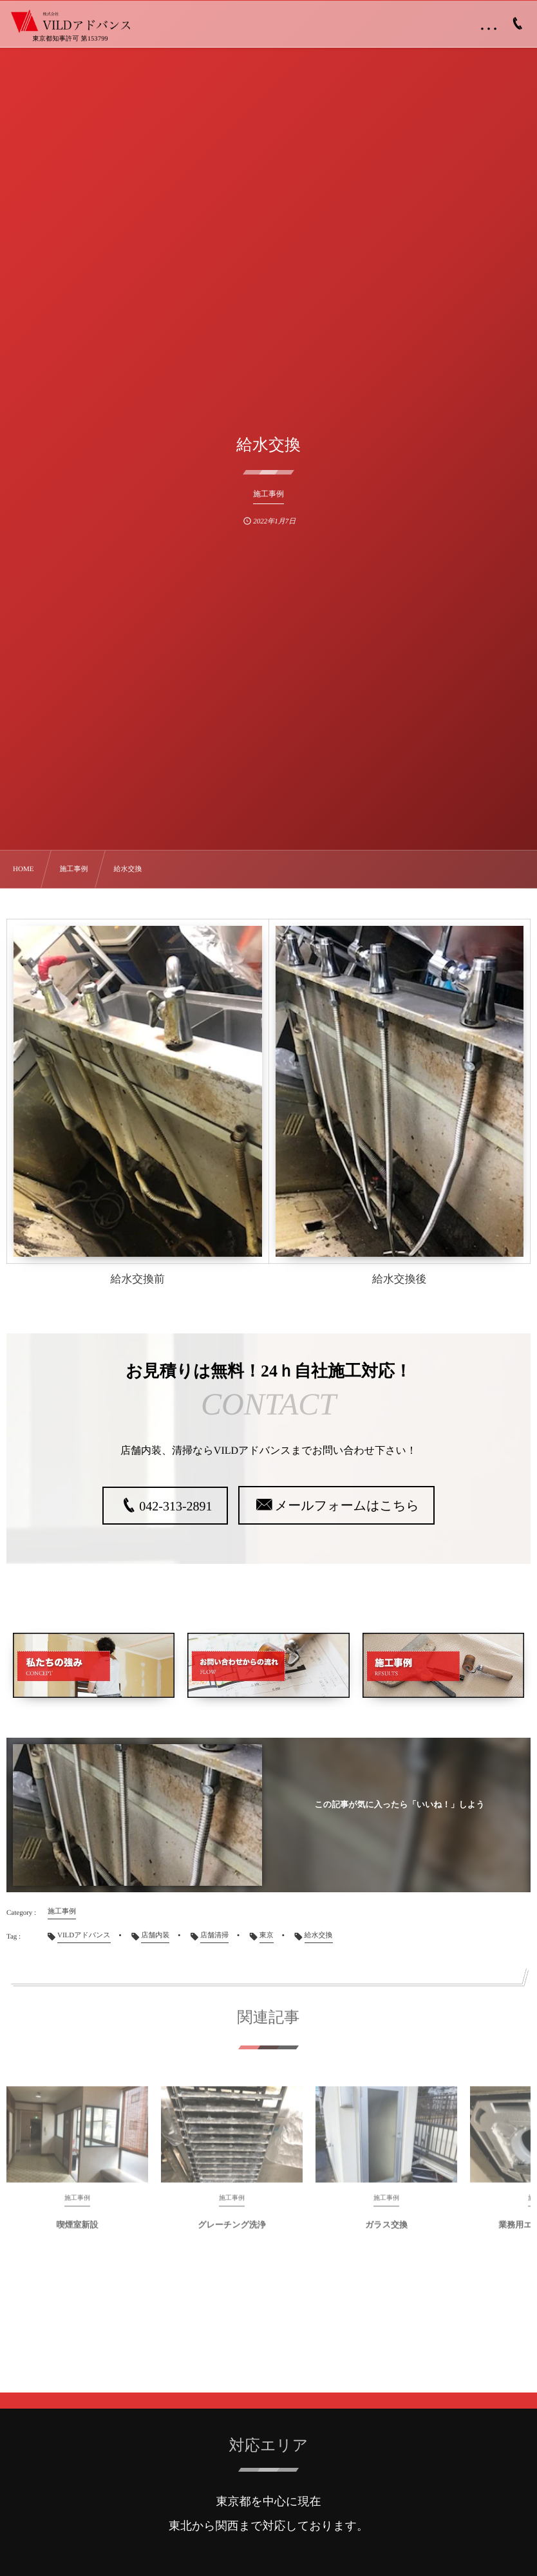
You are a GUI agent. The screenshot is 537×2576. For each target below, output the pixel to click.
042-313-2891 (175, 1507)
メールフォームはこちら (347, 1506)
